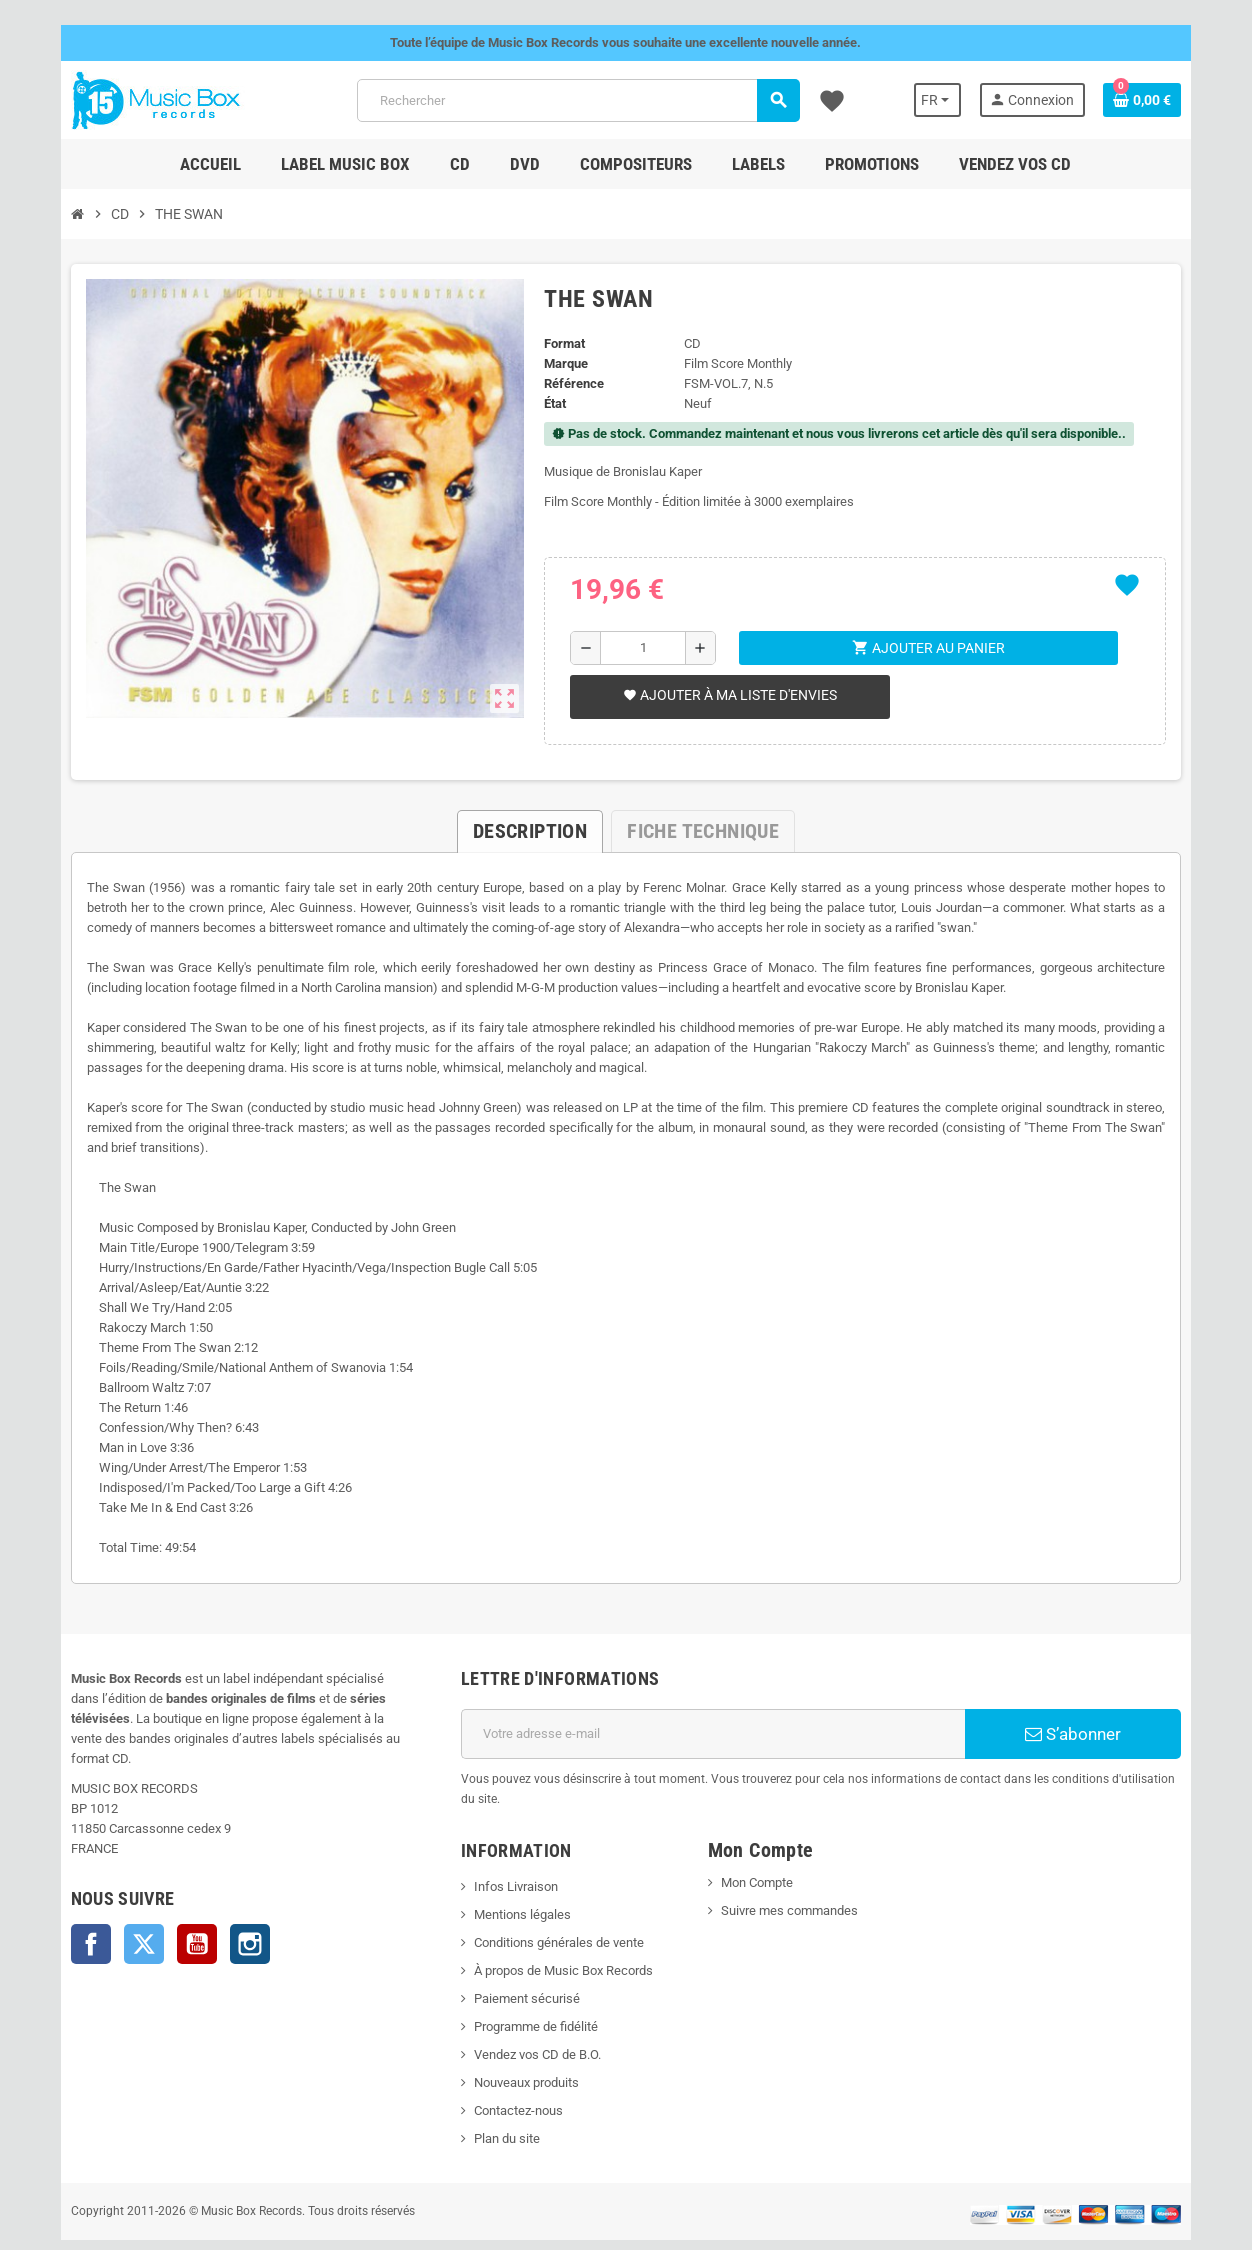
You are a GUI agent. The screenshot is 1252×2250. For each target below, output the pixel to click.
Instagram (215, 1904)
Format (559, 343)
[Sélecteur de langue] (969, 100)
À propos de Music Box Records (551, 1930)
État (550, 403)
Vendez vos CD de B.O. (525, 2014)
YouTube (162, 1904)
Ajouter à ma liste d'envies (726, 695)
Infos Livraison (504, 1846)
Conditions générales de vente (547, 1902)
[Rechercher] (576, 100)
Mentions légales (510, 1874)
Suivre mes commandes (793, 1870)
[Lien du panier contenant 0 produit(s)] (1177, 100)
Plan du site (495, 2098)
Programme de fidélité (524, 1986)
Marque (561, 363)
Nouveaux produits (514, 2042)
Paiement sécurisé (515, 1958)
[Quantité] (640, 648)
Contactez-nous (506, 2070)
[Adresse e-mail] (717, 1714)
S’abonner (1101, 1714)
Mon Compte (761, 1842)
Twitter (109, 1904)
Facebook (56, 1904)
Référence (569, 383)
